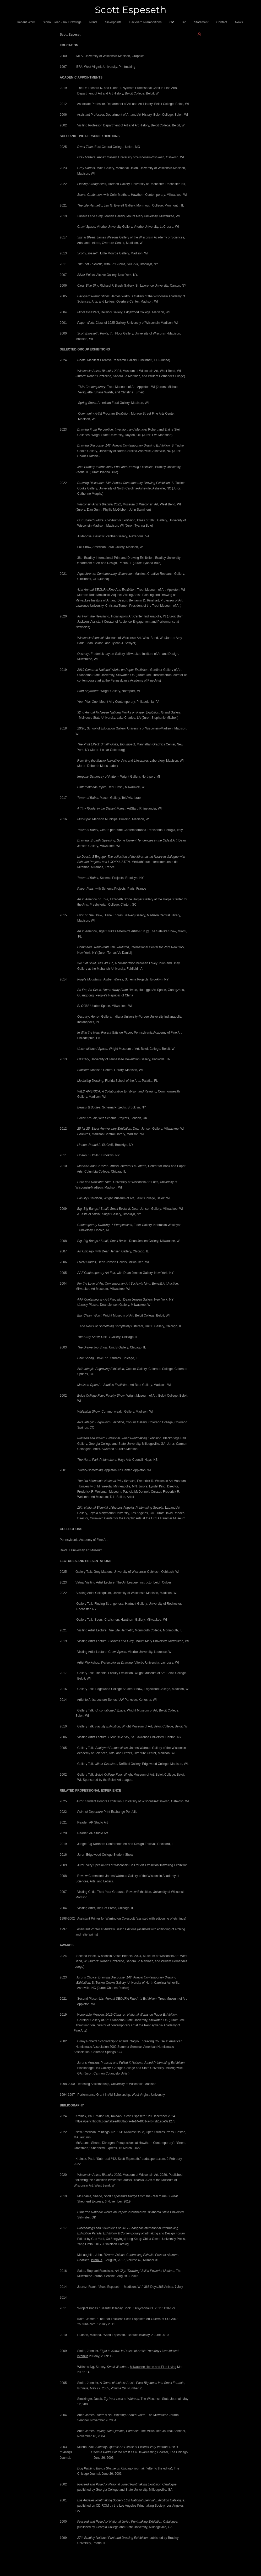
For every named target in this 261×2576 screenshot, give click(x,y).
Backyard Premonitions (145, 22)
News (239, 22)
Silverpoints (113, 22)
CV (172, 22)
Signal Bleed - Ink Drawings (62, 22)
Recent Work (26, 22)
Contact (221, 22)
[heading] (130, 10)
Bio (184, 22)
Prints (93, 22)
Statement (201, 22)
